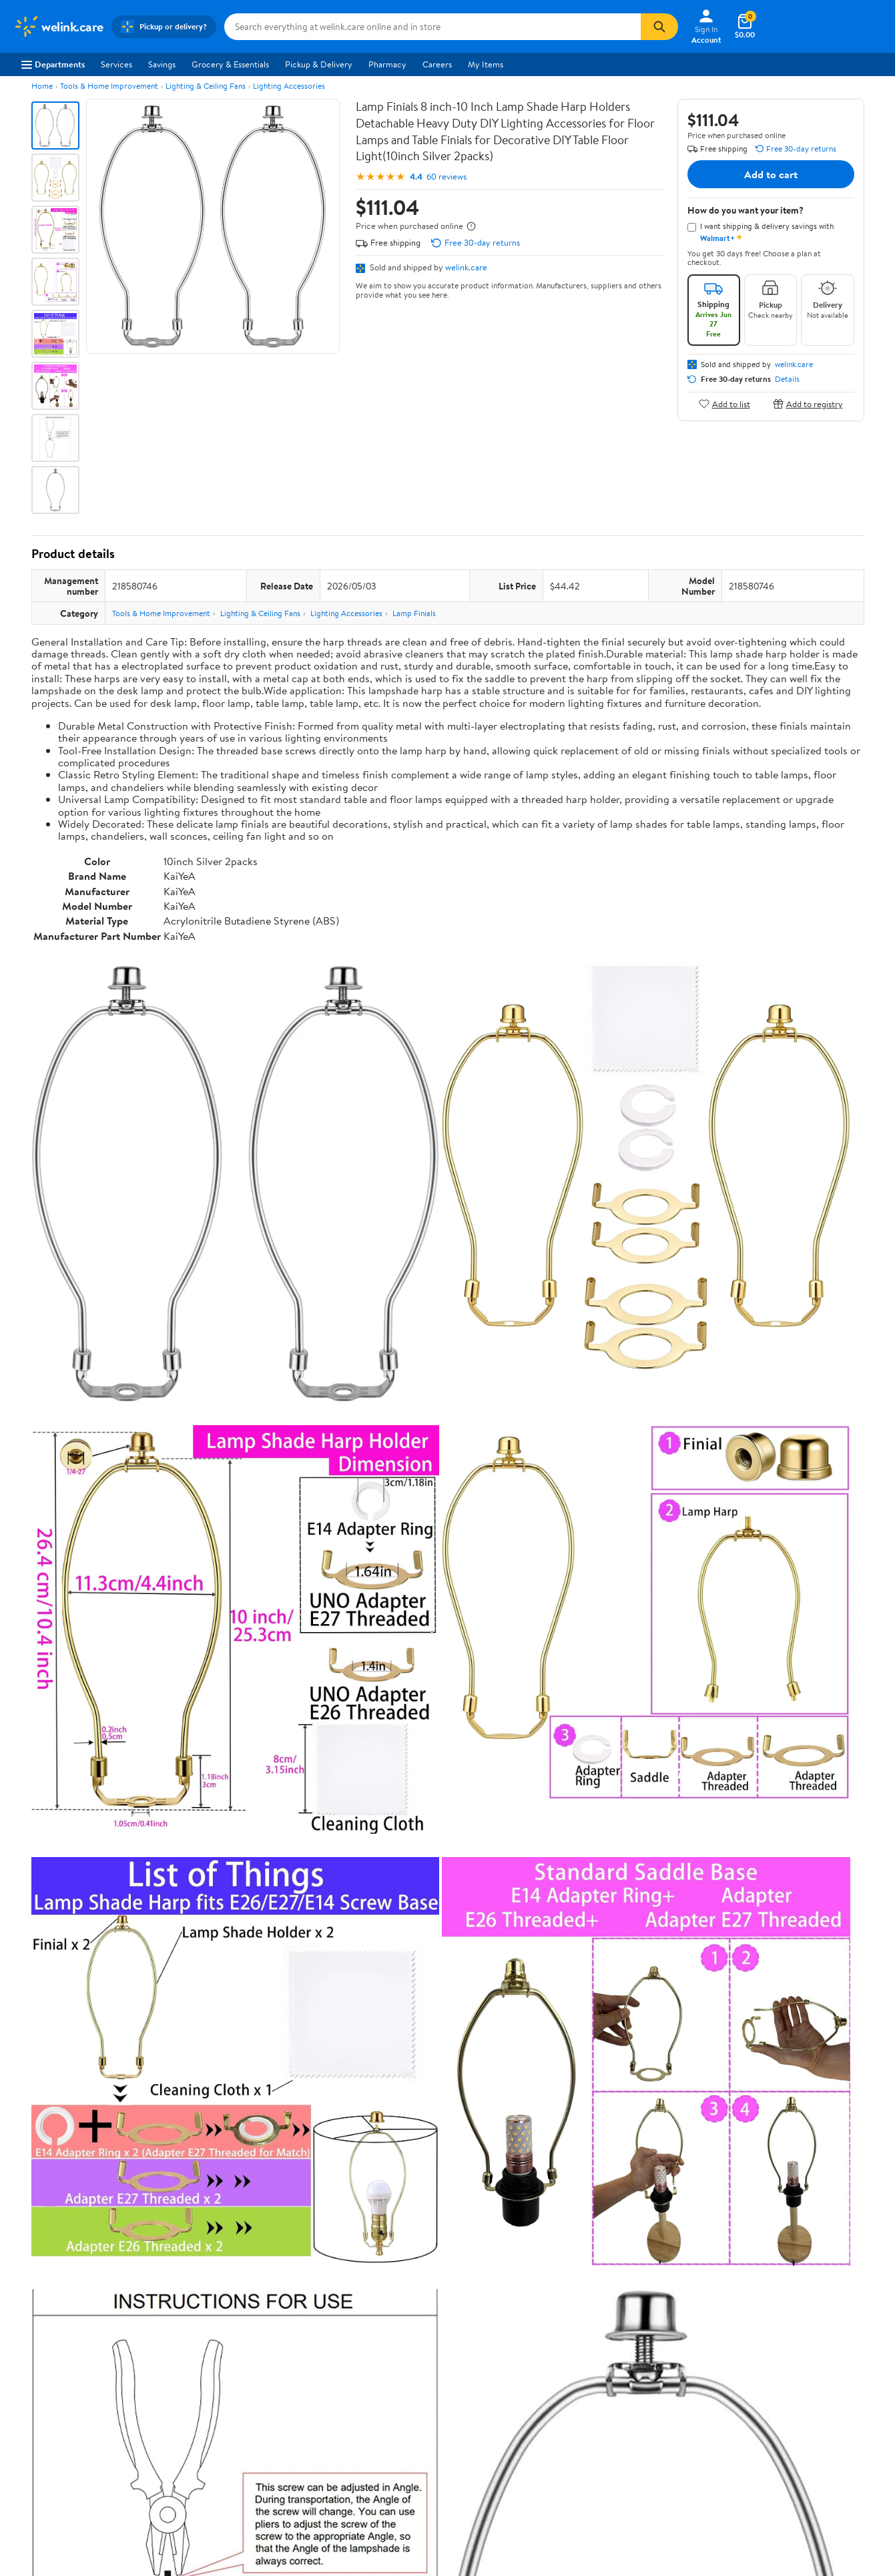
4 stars (192, 2004)
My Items (485, 64)
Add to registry (808, 403)
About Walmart (42, 2312)
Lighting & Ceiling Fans (206, 85)
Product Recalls (398, 2386)
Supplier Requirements (56, 2404)
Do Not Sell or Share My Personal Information (674, 2439)
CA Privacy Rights (581, 2349)
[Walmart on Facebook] (732, 2378)
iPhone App (746, 2312)
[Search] (659, 26)
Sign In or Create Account (323, 2250)
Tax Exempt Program (407, 2404)
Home (42, 85)
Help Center (433, 2250)
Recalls (382, 2349)
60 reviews (446, 177)
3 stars (193, 2018)
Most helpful (261, 2126)
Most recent (102, 2126)
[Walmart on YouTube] (780, 2378)
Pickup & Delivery (318, 64)
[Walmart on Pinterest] (804, 2378)
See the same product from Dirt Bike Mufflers (773, 1468)
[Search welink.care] (432, 26)
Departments (53, 64)
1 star (195, 2048)
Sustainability (38, 2386)
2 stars (193, 2033)
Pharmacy (387, 64)
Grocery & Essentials (230, 64)
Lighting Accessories (289, 85)
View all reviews (76, 2082)
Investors (30, 2368)
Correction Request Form (101, 1893)
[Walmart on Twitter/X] (756, 2378)
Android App (748, 2331)
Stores (204, 2331)
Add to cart (771, 174)
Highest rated (182, 2126)
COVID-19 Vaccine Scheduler (425, 2312)
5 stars (193, 1989)
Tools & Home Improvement (109, 85)
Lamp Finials (414, 613)
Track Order (516, 2250)
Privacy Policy (574, 2331)
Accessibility (392, 2368)
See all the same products (813, 1808)
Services (116, 64)
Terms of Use (571, 2312)
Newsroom (33, 2349)
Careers (437, 64)
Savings (162, 64)
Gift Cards (211, 2386)
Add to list (724, 403)
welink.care (466, 267)
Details (787, 379)
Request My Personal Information (610, 2368)
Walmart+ (210, 2368)
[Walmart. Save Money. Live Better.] (58, 27)
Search (841, 2126)
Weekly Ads (599, 2250)
